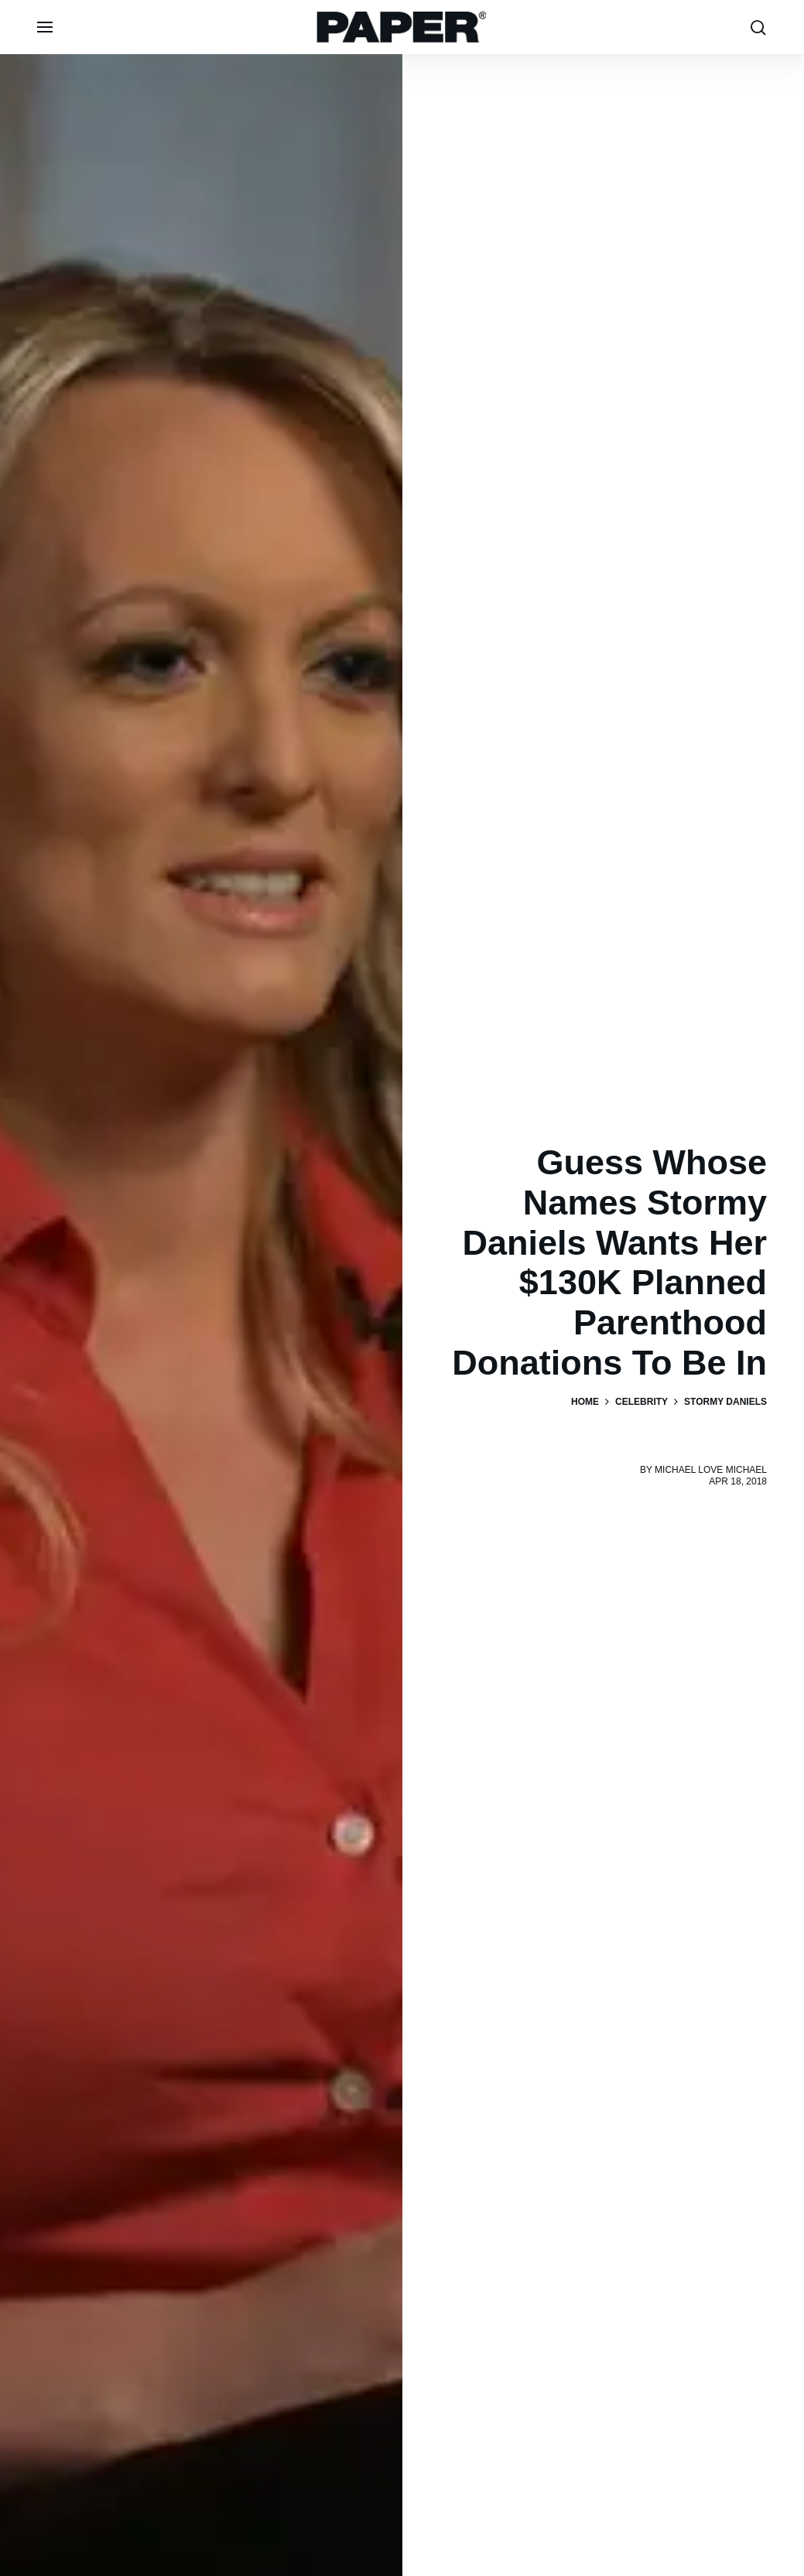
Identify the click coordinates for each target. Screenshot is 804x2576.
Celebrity (641, 1401)
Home (585, 1401)
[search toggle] (758, 27)
